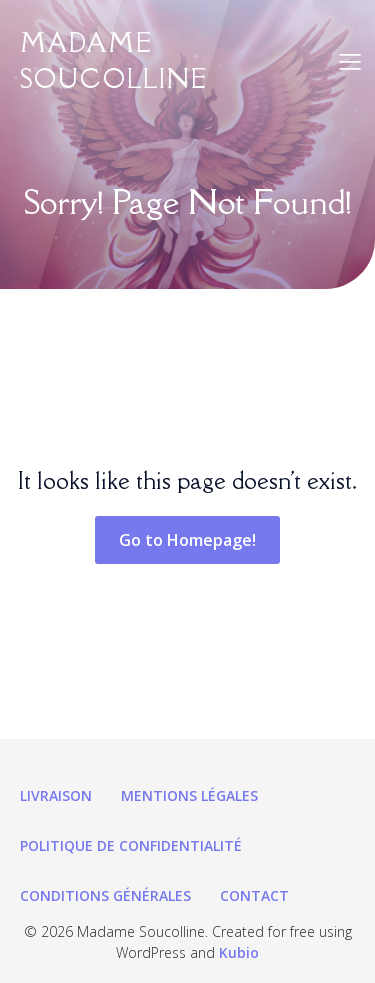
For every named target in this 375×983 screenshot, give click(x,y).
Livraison (56, 795)
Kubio (239, 952)
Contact (254, 895)
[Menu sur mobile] (350, 61)
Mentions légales (189, 795)
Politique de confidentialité (131, 845)
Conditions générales (105, 895)
